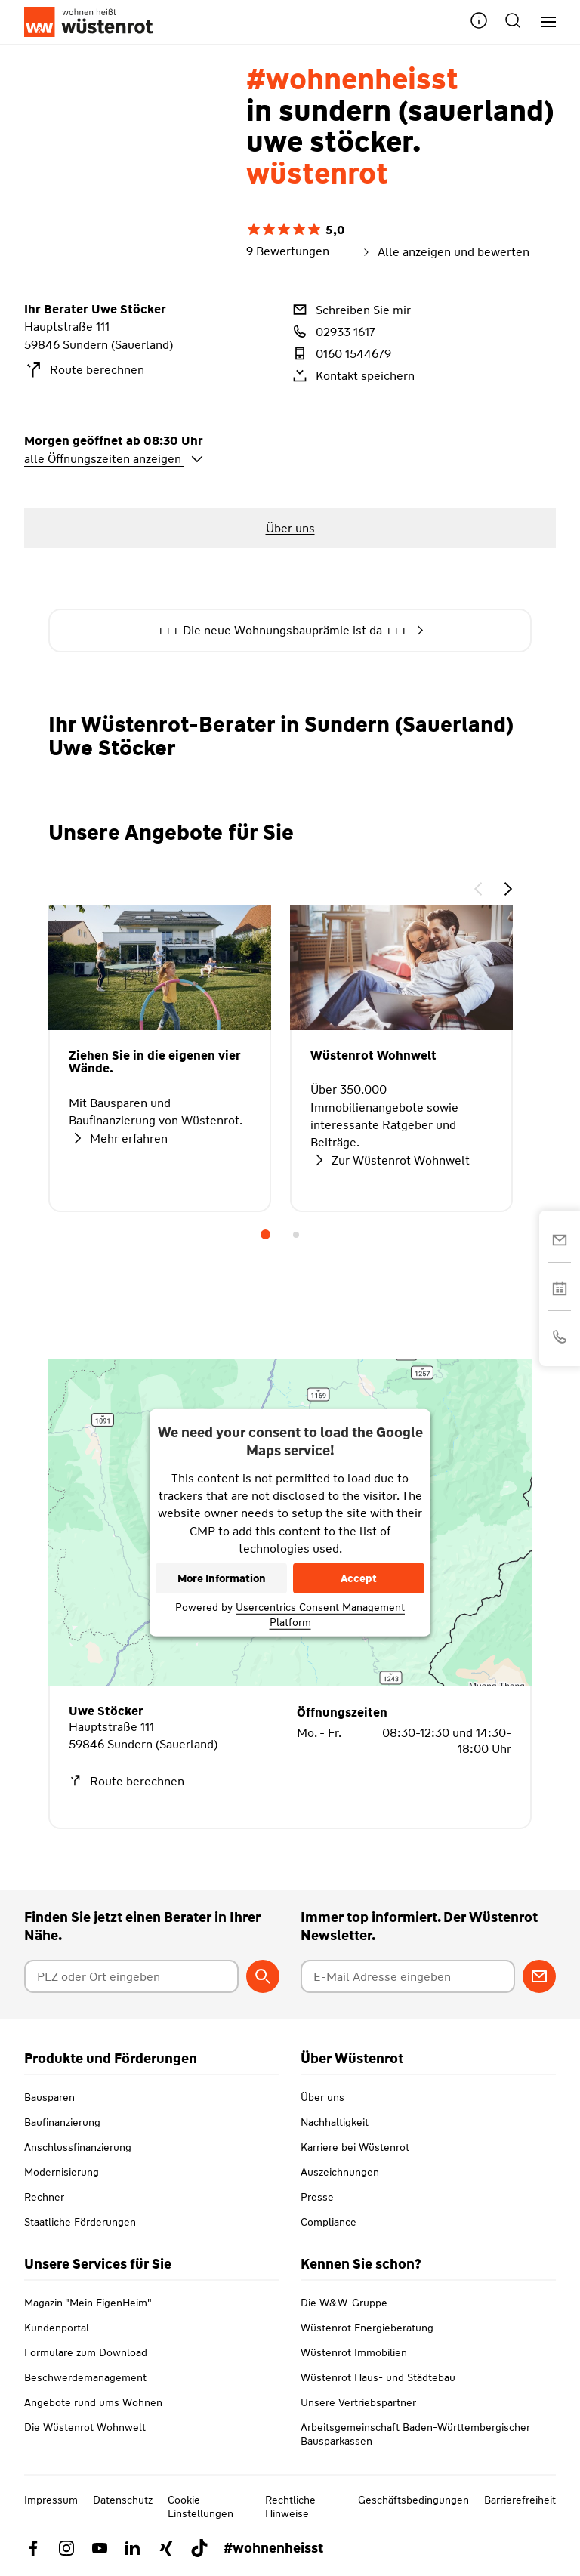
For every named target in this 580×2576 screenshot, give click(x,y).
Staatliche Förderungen (80, 2222)
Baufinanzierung (62, 2122)
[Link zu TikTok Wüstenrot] (199, 2548)
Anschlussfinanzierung (77, 2147)
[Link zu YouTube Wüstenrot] (100, 2548)
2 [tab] (296, 1235)
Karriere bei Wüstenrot (355, 2147)
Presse (317, 2197)
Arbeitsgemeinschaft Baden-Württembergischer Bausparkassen (415, 2434)
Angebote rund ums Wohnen (93, 2402)
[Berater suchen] (262, 1976)
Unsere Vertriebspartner (358, 2402)
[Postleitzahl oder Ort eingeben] (131, 1976)
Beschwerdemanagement (85, 2377)
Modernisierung (61, 2172)
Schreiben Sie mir (350, 310)
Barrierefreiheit (520, 2500)
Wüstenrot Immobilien (354, 2352)
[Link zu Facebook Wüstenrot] (33, 2548)
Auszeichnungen (340, 2172)
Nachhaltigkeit (335, 2122)
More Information (221, 1578)
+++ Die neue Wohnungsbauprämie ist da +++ (290, 631)
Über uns (322, 2097)
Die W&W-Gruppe (344, 2302)
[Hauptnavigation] (542, 22)
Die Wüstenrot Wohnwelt (85, 2427)
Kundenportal (56, 2327)
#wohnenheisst (273, 2548)
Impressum (51, 2500)
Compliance (328, 2222)
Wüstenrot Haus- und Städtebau (378, 2377)
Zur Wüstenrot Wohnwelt (390, 1160)
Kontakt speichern (352, 375)
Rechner (44, 2197)
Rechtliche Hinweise (290, 2506)
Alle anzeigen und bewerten (444, 252)
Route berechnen (84, 370)
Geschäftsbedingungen (413, 2500)
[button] (479, 22)
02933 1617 (332, 331)
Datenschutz (123, 2500)
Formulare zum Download (85, 2352)
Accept (359, 1578)
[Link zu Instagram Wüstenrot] (66, 2548)
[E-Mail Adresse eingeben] (408, 1976)
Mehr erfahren (118, 1138)
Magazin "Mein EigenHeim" (88, 2302)
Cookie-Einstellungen (200, 2506)
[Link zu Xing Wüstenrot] (166, 2548)
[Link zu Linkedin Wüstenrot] (133, 2548)
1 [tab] (266, 1235)
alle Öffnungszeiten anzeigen (114, 459)
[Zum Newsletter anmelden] (539, 1976)
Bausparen (49, 2097)
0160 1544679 (340, 353)
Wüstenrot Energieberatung (367, 2327)
